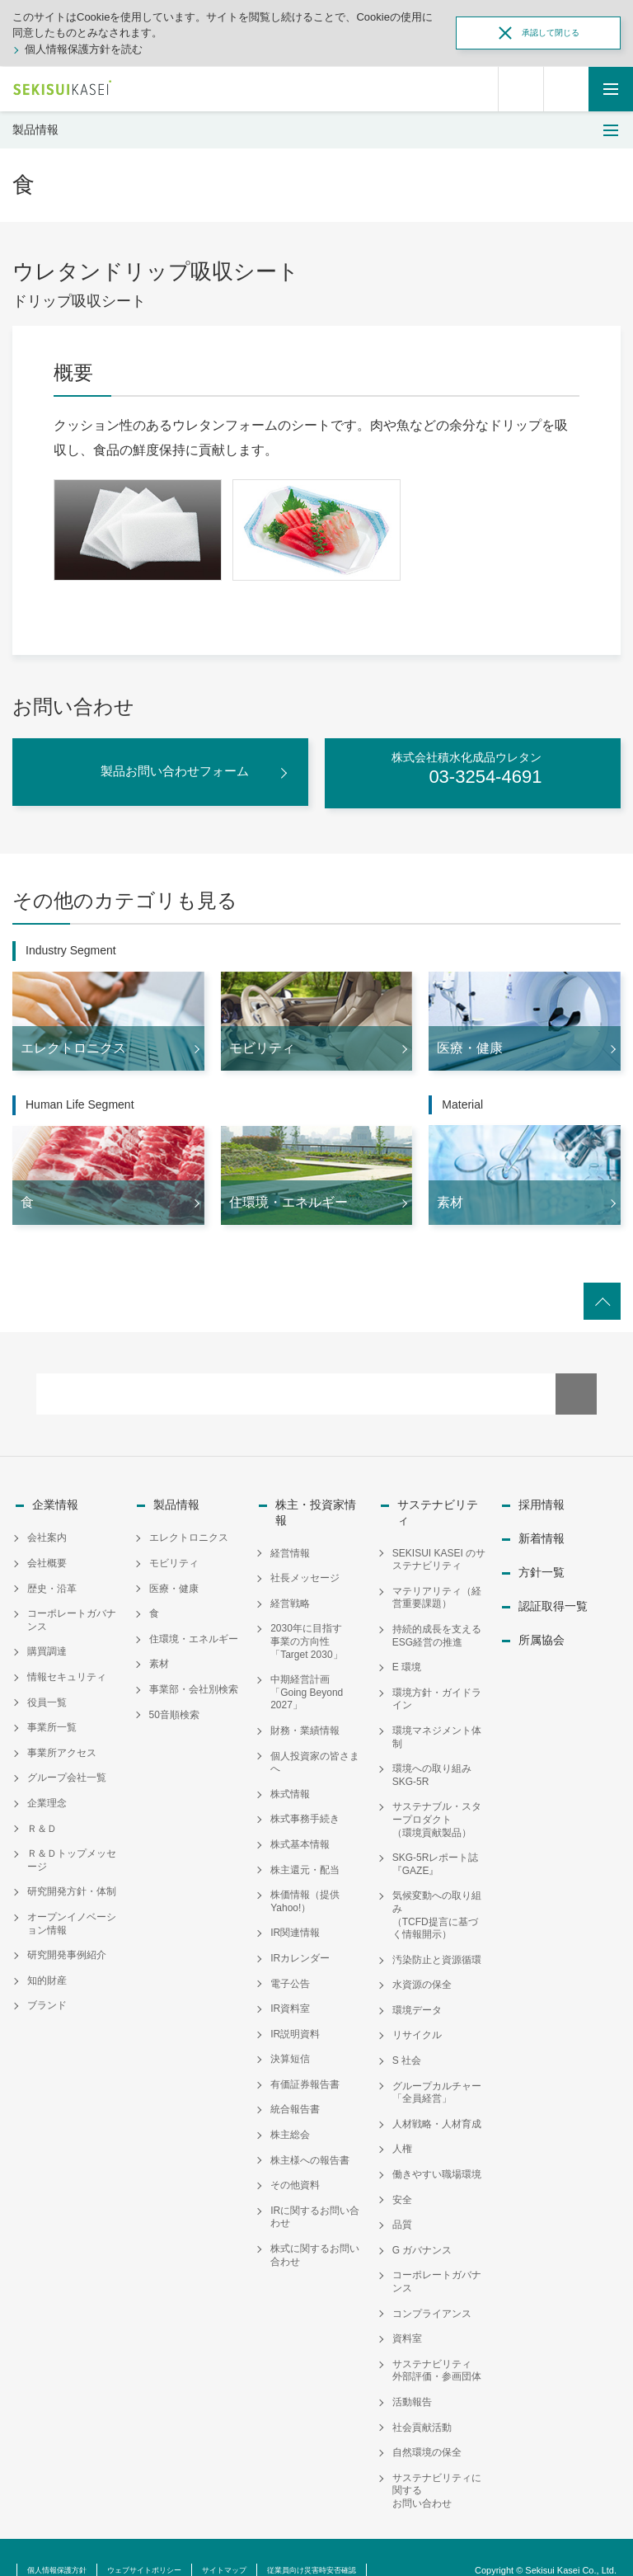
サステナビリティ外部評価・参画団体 (436, 2345)
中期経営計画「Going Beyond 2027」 (306, 1666)
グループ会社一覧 (66, 1767)
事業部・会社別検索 (193, 1678)
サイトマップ (276, 2544)
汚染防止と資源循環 (436, 1934)
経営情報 (290, 1527)
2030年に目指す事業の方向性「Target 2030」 (306, 1616)
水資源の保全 (422, 1960)
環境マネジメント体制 (436, 1711)
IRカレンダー (300, 1932)
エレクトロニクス (188, 1527)
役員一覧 (47, 1692)
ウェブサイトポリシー (176, 2544)
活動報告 (412, 2376)
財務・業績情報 (305, 1705)
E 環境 (406, 1641)
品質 (402, 2200)
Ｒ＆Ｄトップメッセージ (71, 1850)
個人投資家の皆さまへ (314, 1737)
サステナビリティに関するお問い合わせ (436, 2465)
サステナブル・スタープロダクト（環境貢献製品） (436, 1794)
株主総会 (290, 2109)
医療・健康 (174, 1578)
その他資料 (295, 2160)
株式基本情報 (300, 1819)
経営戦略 (290, 1578)
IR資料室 (290, 1983)
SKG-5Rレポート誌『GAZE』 (435, 1838)
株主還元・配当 (305, 1844)
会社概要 (47, 1553)
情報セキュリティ (66, 1666)
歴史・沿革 (52, 1578)
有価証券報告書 (305, 2059)
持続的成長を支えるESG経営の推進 (436, 1610)
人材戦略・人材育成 (436, 2098)
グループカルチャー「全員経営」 (436, 2067)
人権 (402, 2124)
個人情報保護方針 (66, 2544)
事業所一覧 (52, 1717)
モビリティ (174, 1553)
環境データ (417, 1984)
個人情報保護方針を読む (84, 49)
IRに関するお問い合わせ (314, 2191)
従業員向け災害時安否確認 (385, 2544)
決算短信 (290, 2034)
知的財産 (47, 1970)
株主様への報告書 (309, 2134)
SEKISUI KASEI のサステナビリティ (438, 1534)
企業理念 (47, 1792)
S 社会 (406, 2035)
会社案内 (47, 1527)
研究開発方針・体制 (71, 1881)
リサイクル (417, 2010)
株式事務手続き (305, 1794)
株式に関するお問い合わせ (314, 2229)
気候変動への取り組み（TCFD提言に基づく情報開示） (436, 1890)
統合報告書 (295, 2084)
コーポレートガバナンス (71, 1610)
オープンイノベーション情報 (71, 1912)
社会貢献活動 (422, 2402)
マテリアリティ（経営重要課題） (436, 1572)
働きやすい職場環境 (436, 2149)
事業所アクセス (61, 1742)
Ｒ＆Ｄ (42, 1818)
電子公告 (290, 1958)
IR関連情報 (295, 1908)
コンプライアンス (431, 2288)
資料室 (407, 2313)
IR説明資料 (295, 2008)
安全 (402, 2174)
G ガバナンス (422, 2224)
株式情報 (290, 1768)
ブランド (47, 1995)
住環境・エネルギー (193, 1628)
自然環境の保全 (427, 2426)
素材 (159, 1654)
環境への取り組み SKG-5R (436, 1749)
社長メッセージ (305, 1553)
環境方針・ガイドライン (436, 1673)
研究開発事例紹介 (66, 1945)
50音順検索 (174, 1704)
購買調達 (47, 1641)
